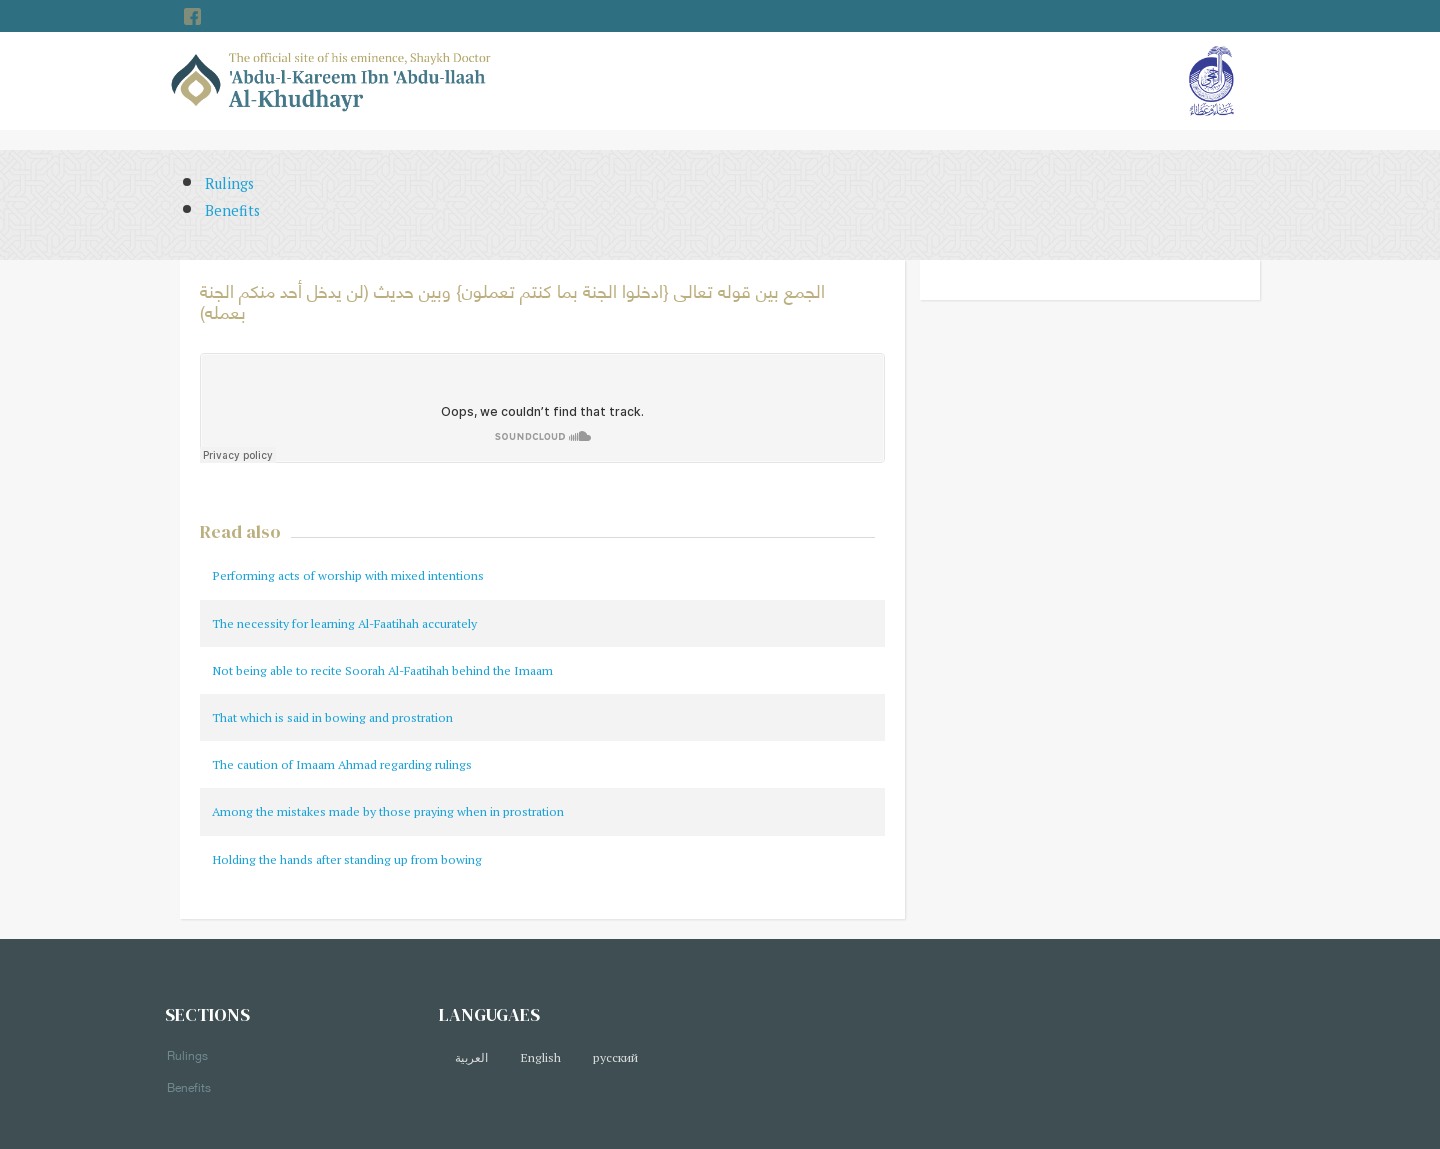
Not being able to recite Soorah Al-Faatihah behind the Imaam (382, 670)
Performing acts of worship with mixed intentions (348, 575)
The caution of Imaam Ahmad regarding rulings (342, 764)
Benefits (232, 210)
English (540, 1057)
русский (615, 1057)
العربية (471, 1057)
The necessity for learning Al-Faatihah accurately (344, 623)
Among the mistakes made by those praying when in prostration (388, 811)
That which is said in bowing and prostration (332, 717)
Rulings (229, 183)
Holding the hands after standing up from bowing (347, 859)
